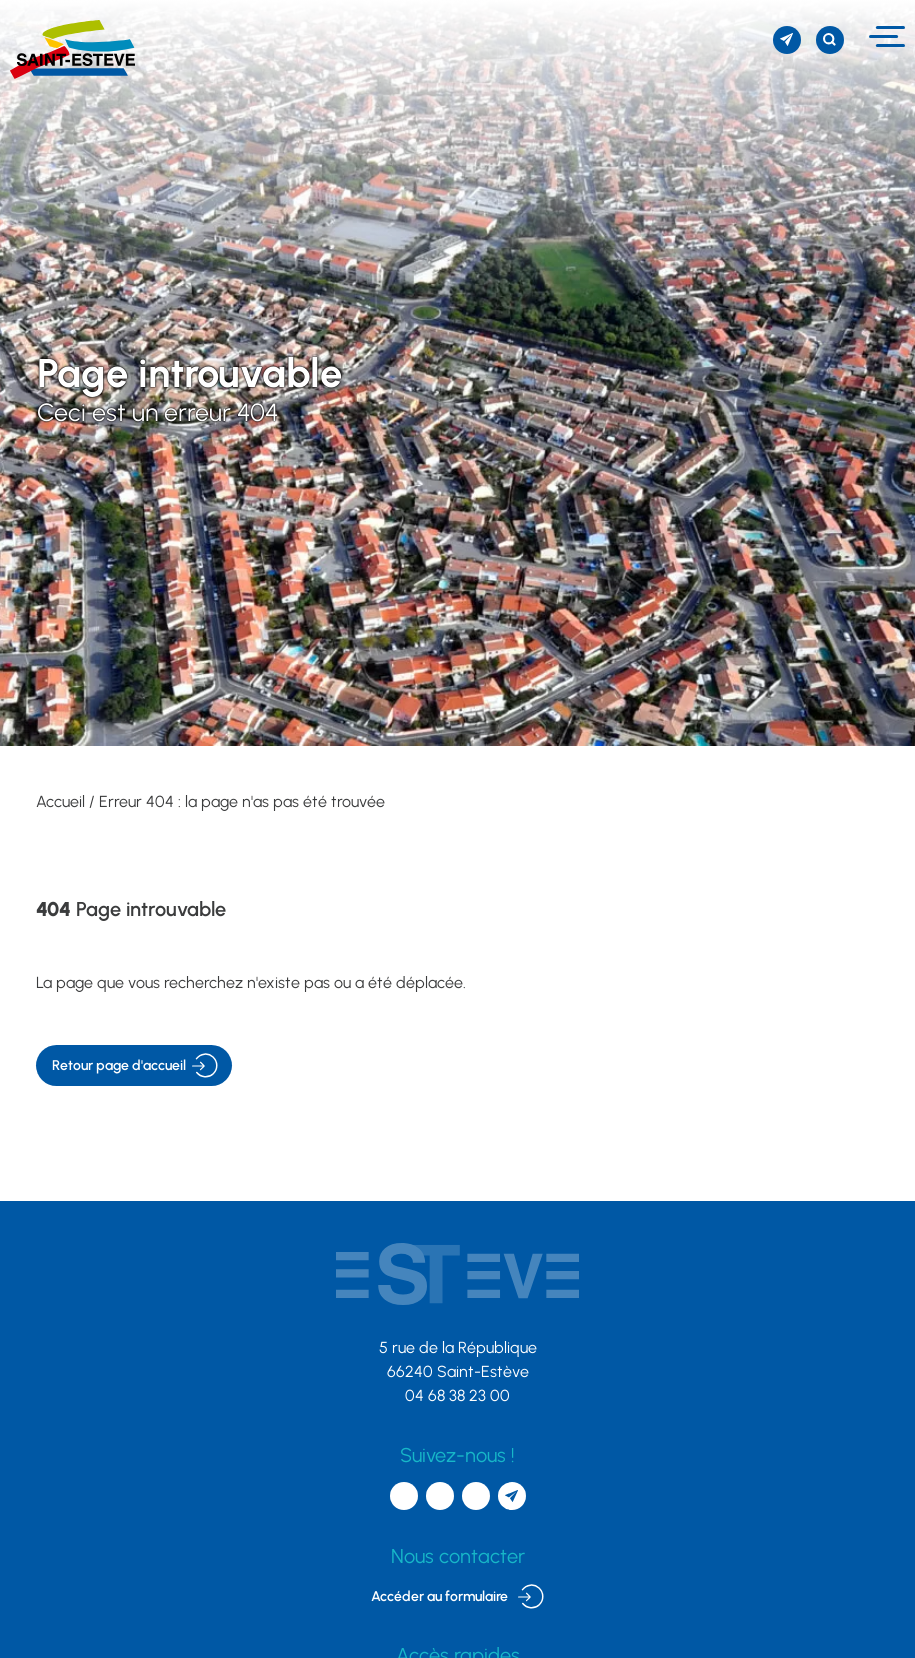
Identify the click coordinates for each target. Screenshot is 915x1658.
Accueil (60, 801)
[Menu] (884, 36)
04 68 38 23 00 (457, 1395)
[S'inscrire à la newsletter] (787, 40)
